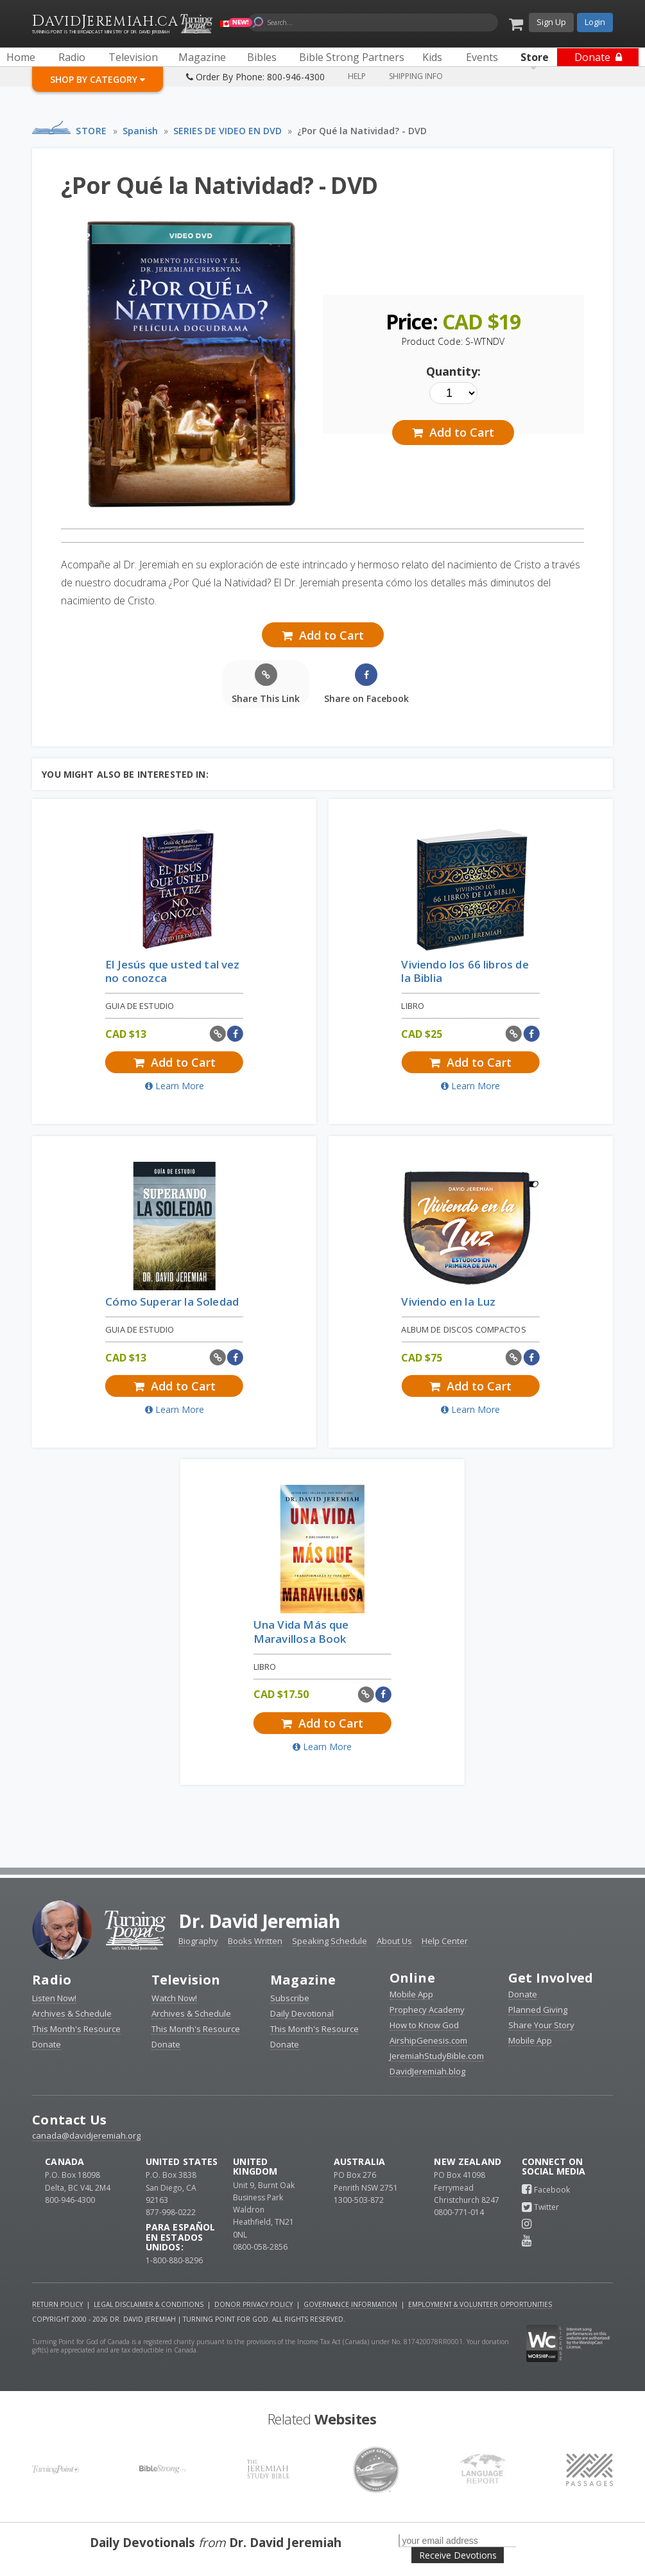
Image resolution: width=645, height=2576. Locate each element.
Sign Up (551, 22)
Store (91, 131)
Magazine (303, 1979)
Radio (51, 1979)
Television (186, 1979)
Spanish (140, 131)
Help (357, 76)
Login (595, 22)
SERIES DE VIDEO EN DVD (227, 131)
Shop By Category (97, 79)
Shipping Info (416, 76)
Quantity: (453, 371)
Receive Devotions (458, 2555)
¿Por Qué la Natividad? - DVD (362, 131)
